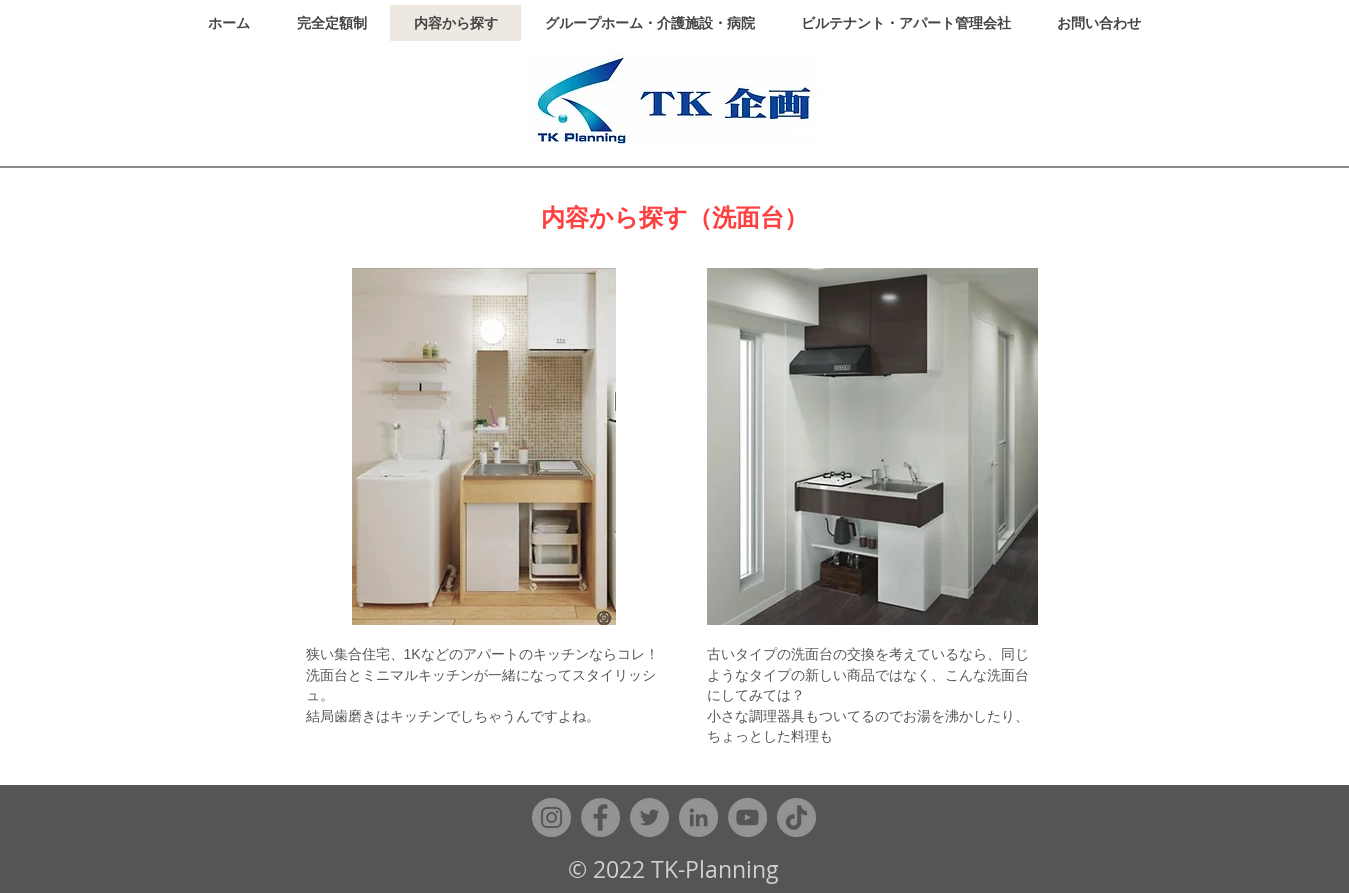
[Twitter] (649, 817)
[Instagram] (551, 817)
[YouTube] (747, 817)
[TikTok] (796, 817)
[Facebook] (600, 817)
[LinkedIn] (698, 817)
